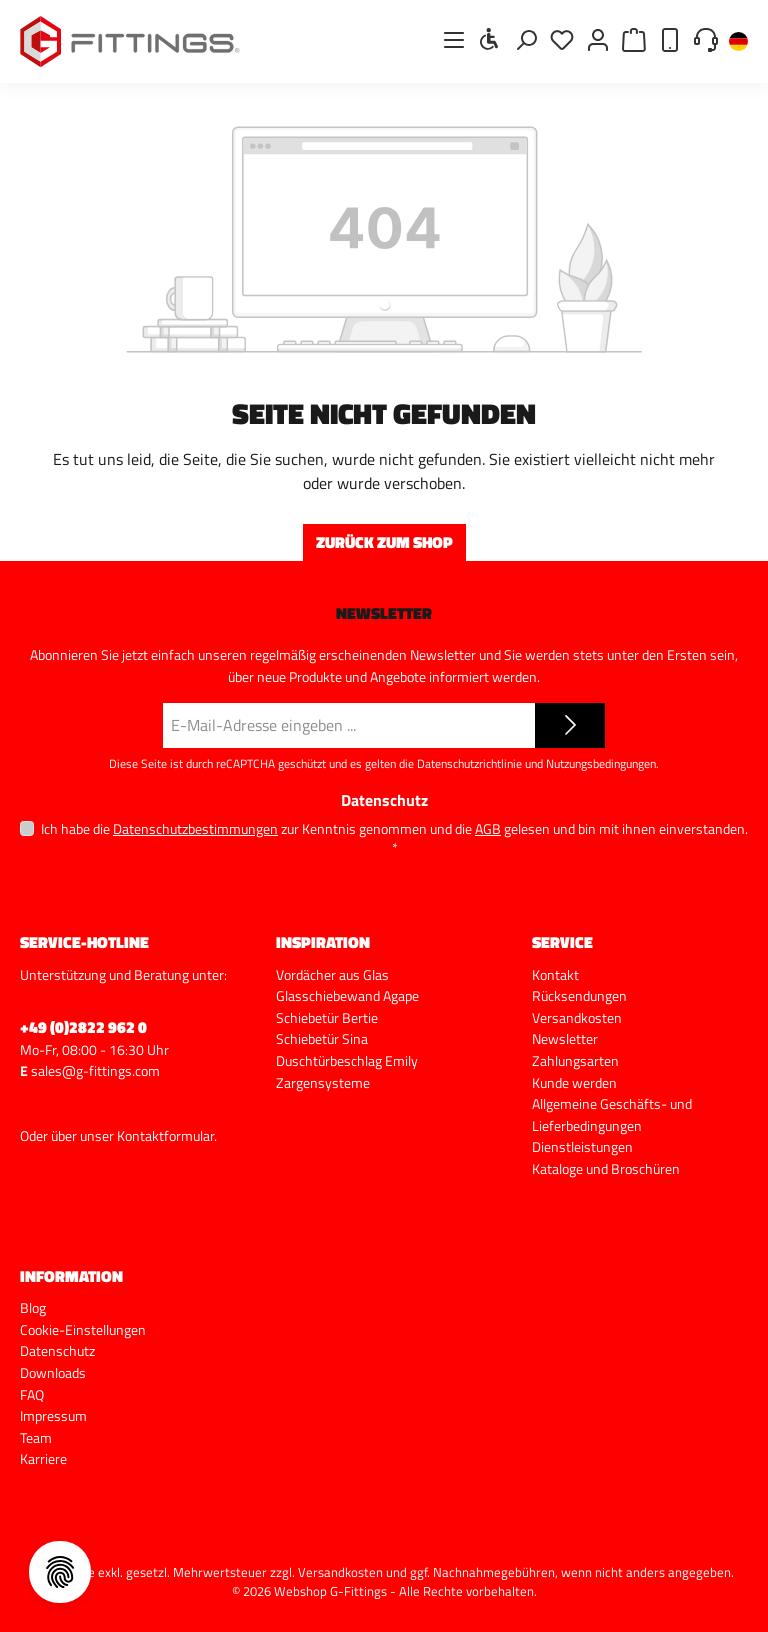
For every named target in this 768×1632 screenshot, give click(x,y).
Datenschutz (57, 1351)
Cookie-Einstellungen (83, 1330)
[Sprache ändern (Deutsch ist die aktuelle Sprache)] (738, 42)
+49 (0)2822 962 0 (83, 1027)
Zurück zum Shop (384, 542)
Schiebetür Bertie (327, 1018)
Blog (33, 1308)
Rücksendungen (579, 996)
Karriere (43, 1459)
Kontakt (555, 975)
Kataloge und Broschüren (606, 1169)
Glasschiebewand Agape (347, 996)
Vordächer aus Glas (332, 975)
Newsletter (565, 1039)
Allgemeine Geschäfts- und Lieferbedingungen (612, 1115)
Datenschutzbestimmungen (195, 828)
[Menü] (454, 39)
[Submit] (570, 725)
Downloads (53, 1373)
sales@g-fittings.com (95, 1071)
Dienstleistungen (582, 1147)
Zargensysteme (323, 1083)
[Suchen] (526, 39)
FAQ (32, 1395)
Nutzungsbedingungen (601, 763)
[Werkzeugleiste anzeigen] (490, 39)
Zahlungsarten (575, 1061)
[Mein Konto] (598, 39)
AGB (488, 828)
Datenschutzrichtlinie (469, 763)
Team (36, 1438)
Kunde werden (574, 1083)
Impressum (53, 1416)
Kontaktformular (165, 1136)
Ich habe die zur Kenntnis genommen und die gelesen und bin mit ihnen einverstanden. (394, 838)
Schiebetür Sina (322, 1039)
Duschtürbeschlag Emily (347, 1061)
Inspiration (323, 942)
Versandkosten (577, 1018)
